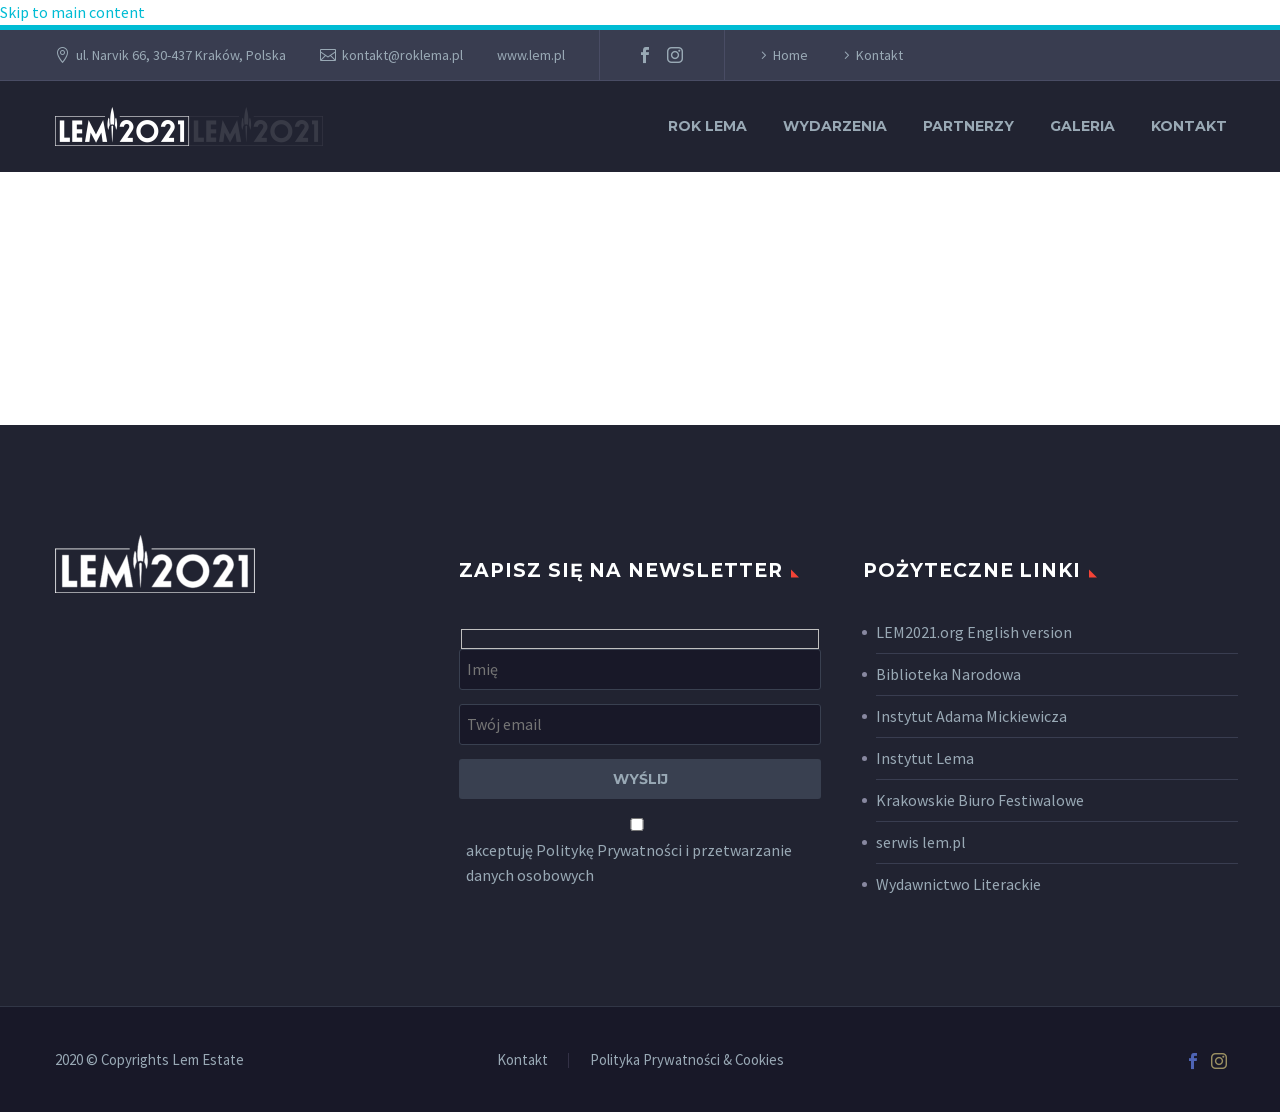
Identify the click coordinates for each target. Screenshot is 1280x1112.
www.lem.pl (531, 55)
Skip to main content (72, 12)
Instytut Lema (925, 758)
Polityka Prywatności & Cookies (687, 1060)
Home (790, 55)
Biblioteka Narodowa (948, 674)
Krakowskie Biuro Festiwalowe (980, 800)
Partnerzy (968, 126)
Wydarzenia (835, 126)
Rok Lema (707, 126)
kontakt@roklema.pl (402, 55)
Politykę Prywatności (609, 850)
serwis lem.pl (921, 842)
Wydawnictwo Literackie (958, 884)
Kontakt (879, 55)
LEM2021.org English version (974, 632)
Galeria (1082, 126)
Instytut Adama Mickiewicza (971, 716)
